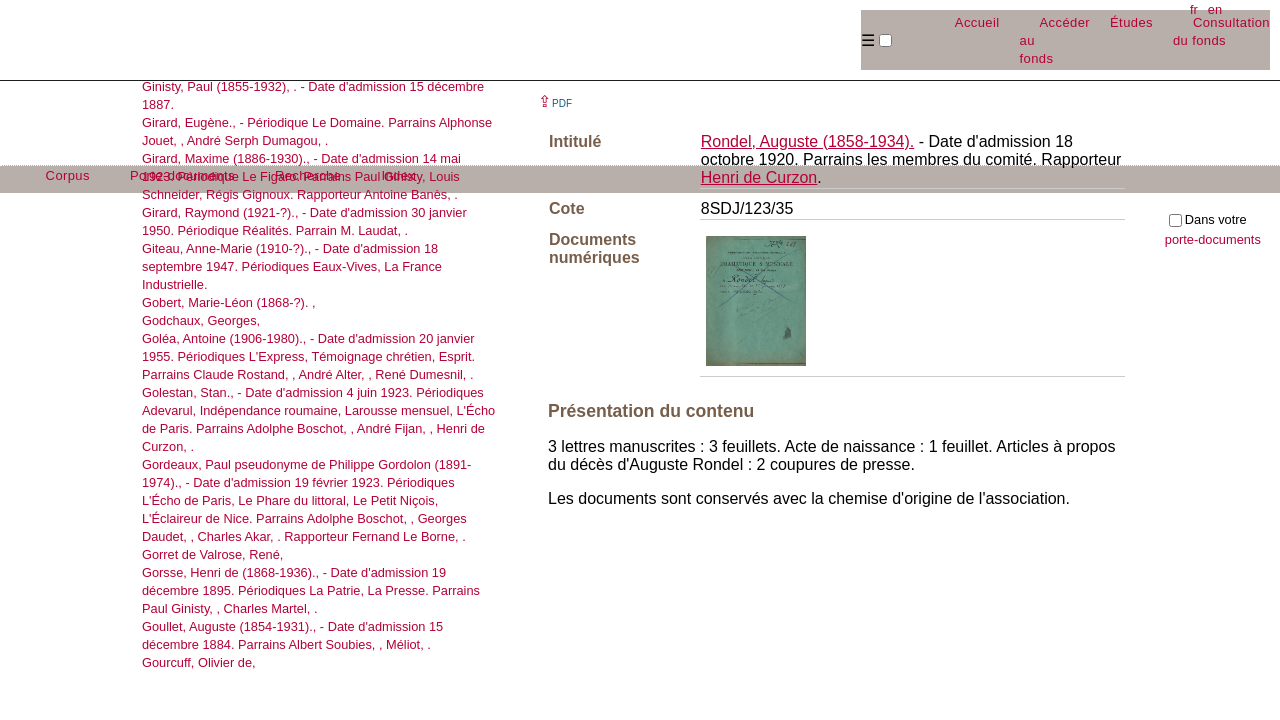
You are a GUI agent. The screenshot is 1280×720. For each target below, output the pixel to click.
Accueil (977, 22)
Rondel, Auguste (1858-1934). (807, 141)
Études (1131, 22)
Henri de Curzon (759, 177)
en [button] (1215, 9)
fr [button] (1194, 9)
